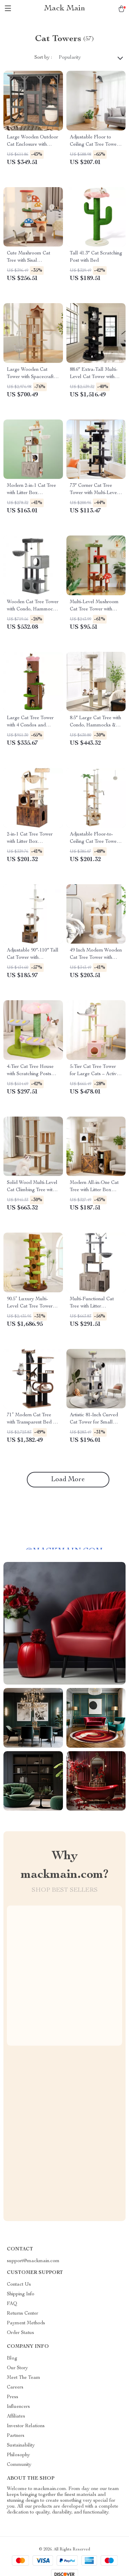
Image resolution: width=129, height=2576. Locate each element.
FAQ (12, 2304)
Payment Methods (26, 2323)
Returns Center (22, 2313)
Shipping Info (20, 2294)
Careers (15, 2387)
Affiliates (16, 2416)
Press (12, 2397)
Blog (12, 2358)
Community (19, 2464)
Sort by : (43, 57)
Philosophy (18, 2455)
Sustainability (21, 2445)
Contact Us (19, 2284)
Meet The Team (23, 2377)
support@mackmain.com (33, 2261)
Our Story (17, 2368)
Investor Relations (26, 2426)
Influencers (18, 2406)
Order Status (20, 2333)
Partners (15, 2435)
